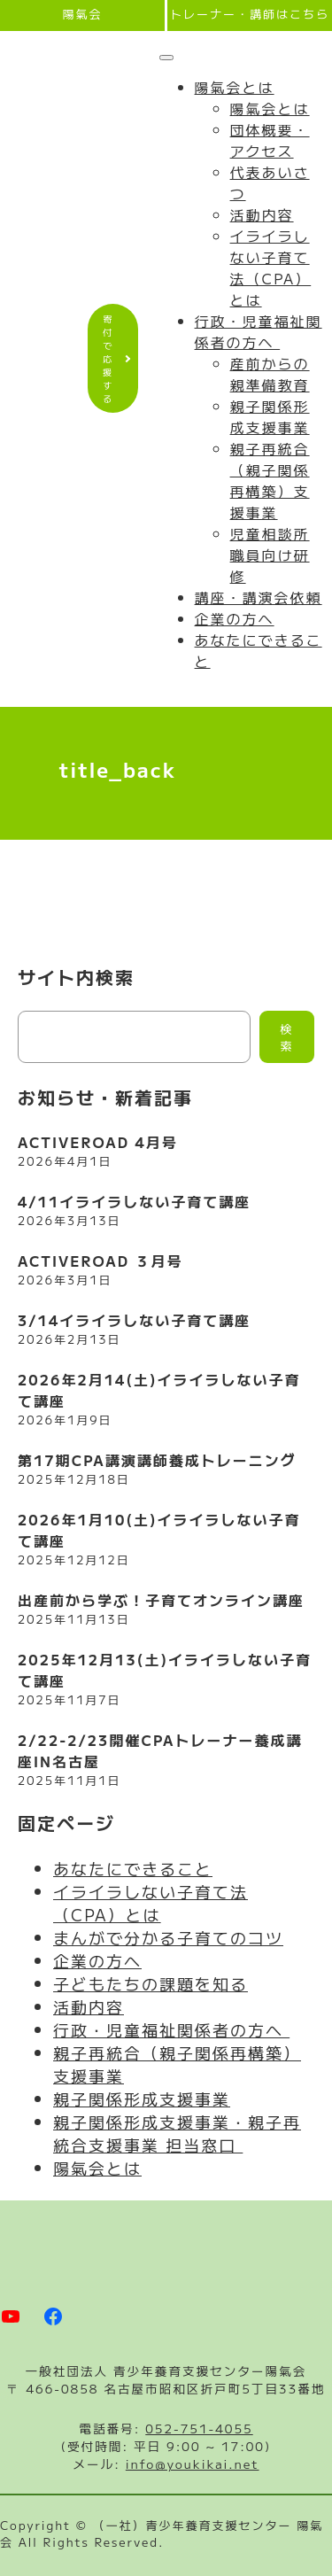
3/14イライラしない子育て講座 (134, 1320)
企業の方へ (234, 618)
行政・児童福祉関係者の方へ (258, 331)
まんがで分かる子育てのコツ (168, 1937)
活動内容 (262, 214)
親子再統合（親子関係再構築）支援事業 (270, 480)
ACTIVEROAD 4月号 (98, 1141)
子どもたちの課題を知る (150, 1983)
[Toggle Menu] (166, 57)
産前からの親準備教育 (270, 374)
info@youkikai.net (192, 2463)
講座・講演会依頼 (258, 597)
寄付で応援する (108, 358)
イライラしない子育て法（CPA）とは (271, 267)
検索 (286, 1037)
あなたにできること (132, 1868)
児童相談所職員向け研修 (270, 554)
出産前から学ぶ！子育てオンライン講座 (161, 1599)
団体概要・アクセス (270, 140)
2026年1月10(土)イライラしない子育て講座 (159, 1530)
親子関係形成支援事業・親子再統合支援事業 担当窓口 (177, 2133)
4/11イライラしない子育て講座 (134, 1201)
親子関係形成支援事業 (270, 416)
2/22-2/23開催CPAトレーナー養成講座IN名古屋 (160, 1750)
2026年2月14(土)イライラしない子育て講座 (159, 1390)
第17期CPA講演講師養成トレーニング (157, 1459)
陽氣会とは (234, 86)
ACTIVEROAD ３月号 (100, 1260)
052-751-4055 (198, 2428)
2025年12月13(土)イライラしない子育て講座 (165, 1670)
